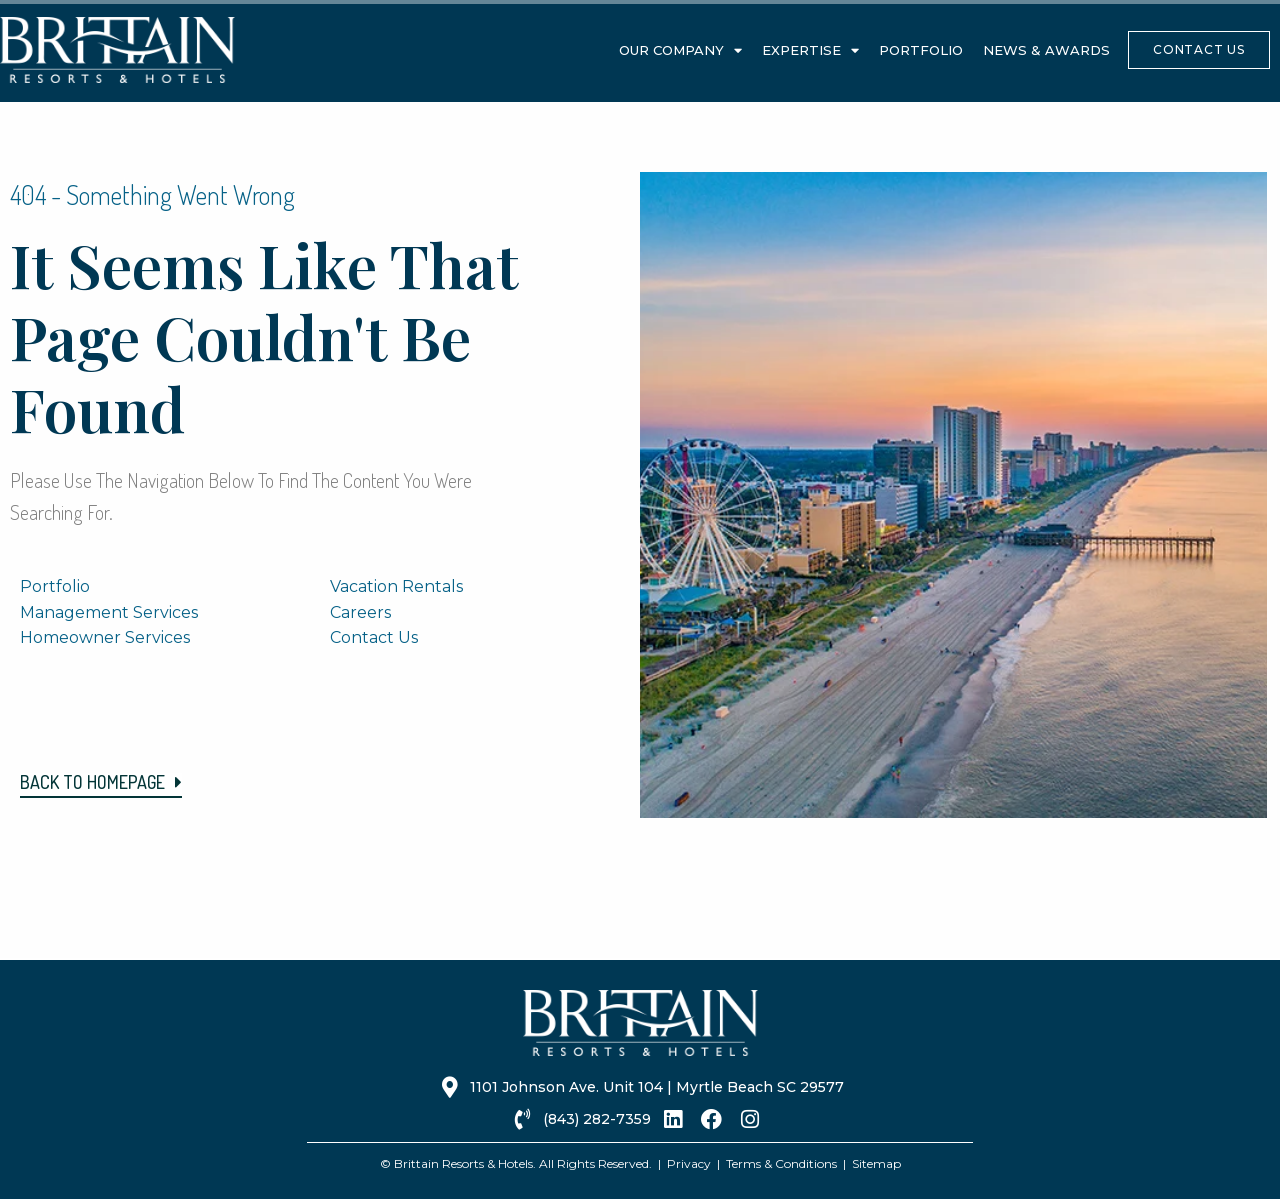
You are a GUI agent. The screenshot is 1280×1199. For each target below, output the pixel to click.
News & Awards (1046, 50)
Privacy (689, 1163)
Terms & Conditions (781, 1163)
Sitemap (876, 1163)
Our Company (680, 50)
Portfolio (921, 50)
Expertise (810, 50)
